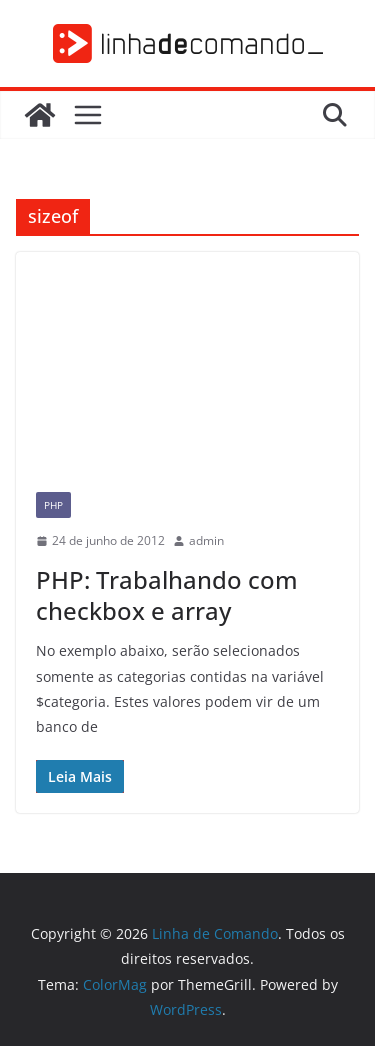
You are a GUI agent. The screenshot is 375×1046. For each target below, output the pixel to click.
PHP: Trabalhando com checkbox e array (167, 595)
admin (206, 540)
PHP (53, 505)
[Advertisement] (187, 362)
